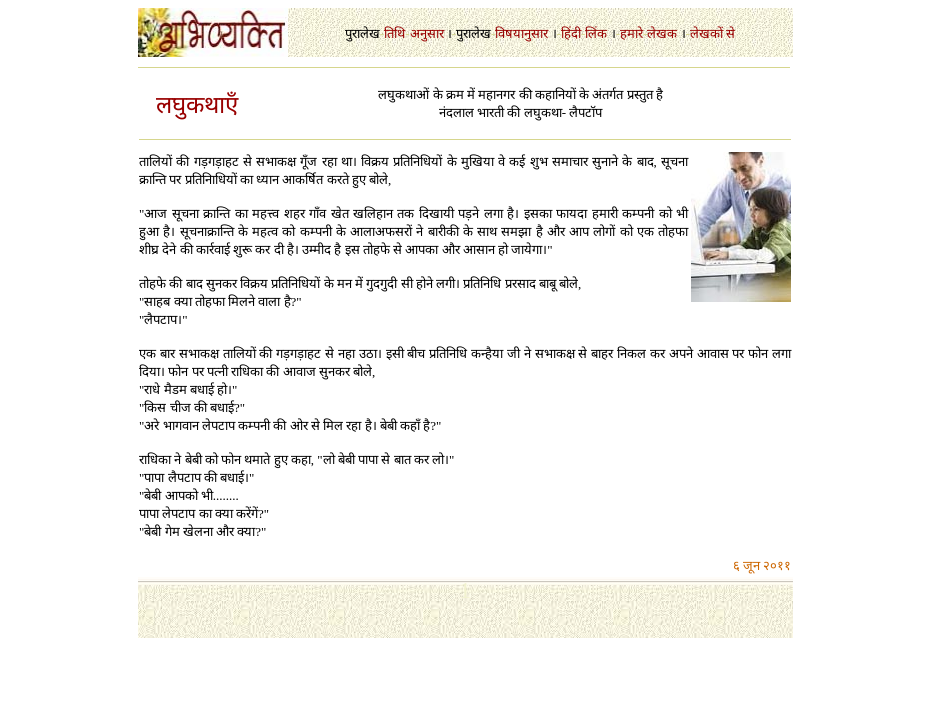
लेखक (662, 33)
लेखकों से (712, 33)
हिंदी (571, 33)
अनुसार (427, 33)
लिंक (596, 33)
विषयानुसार (521, 33)
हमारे (631, 33)
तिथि (394, 33)
